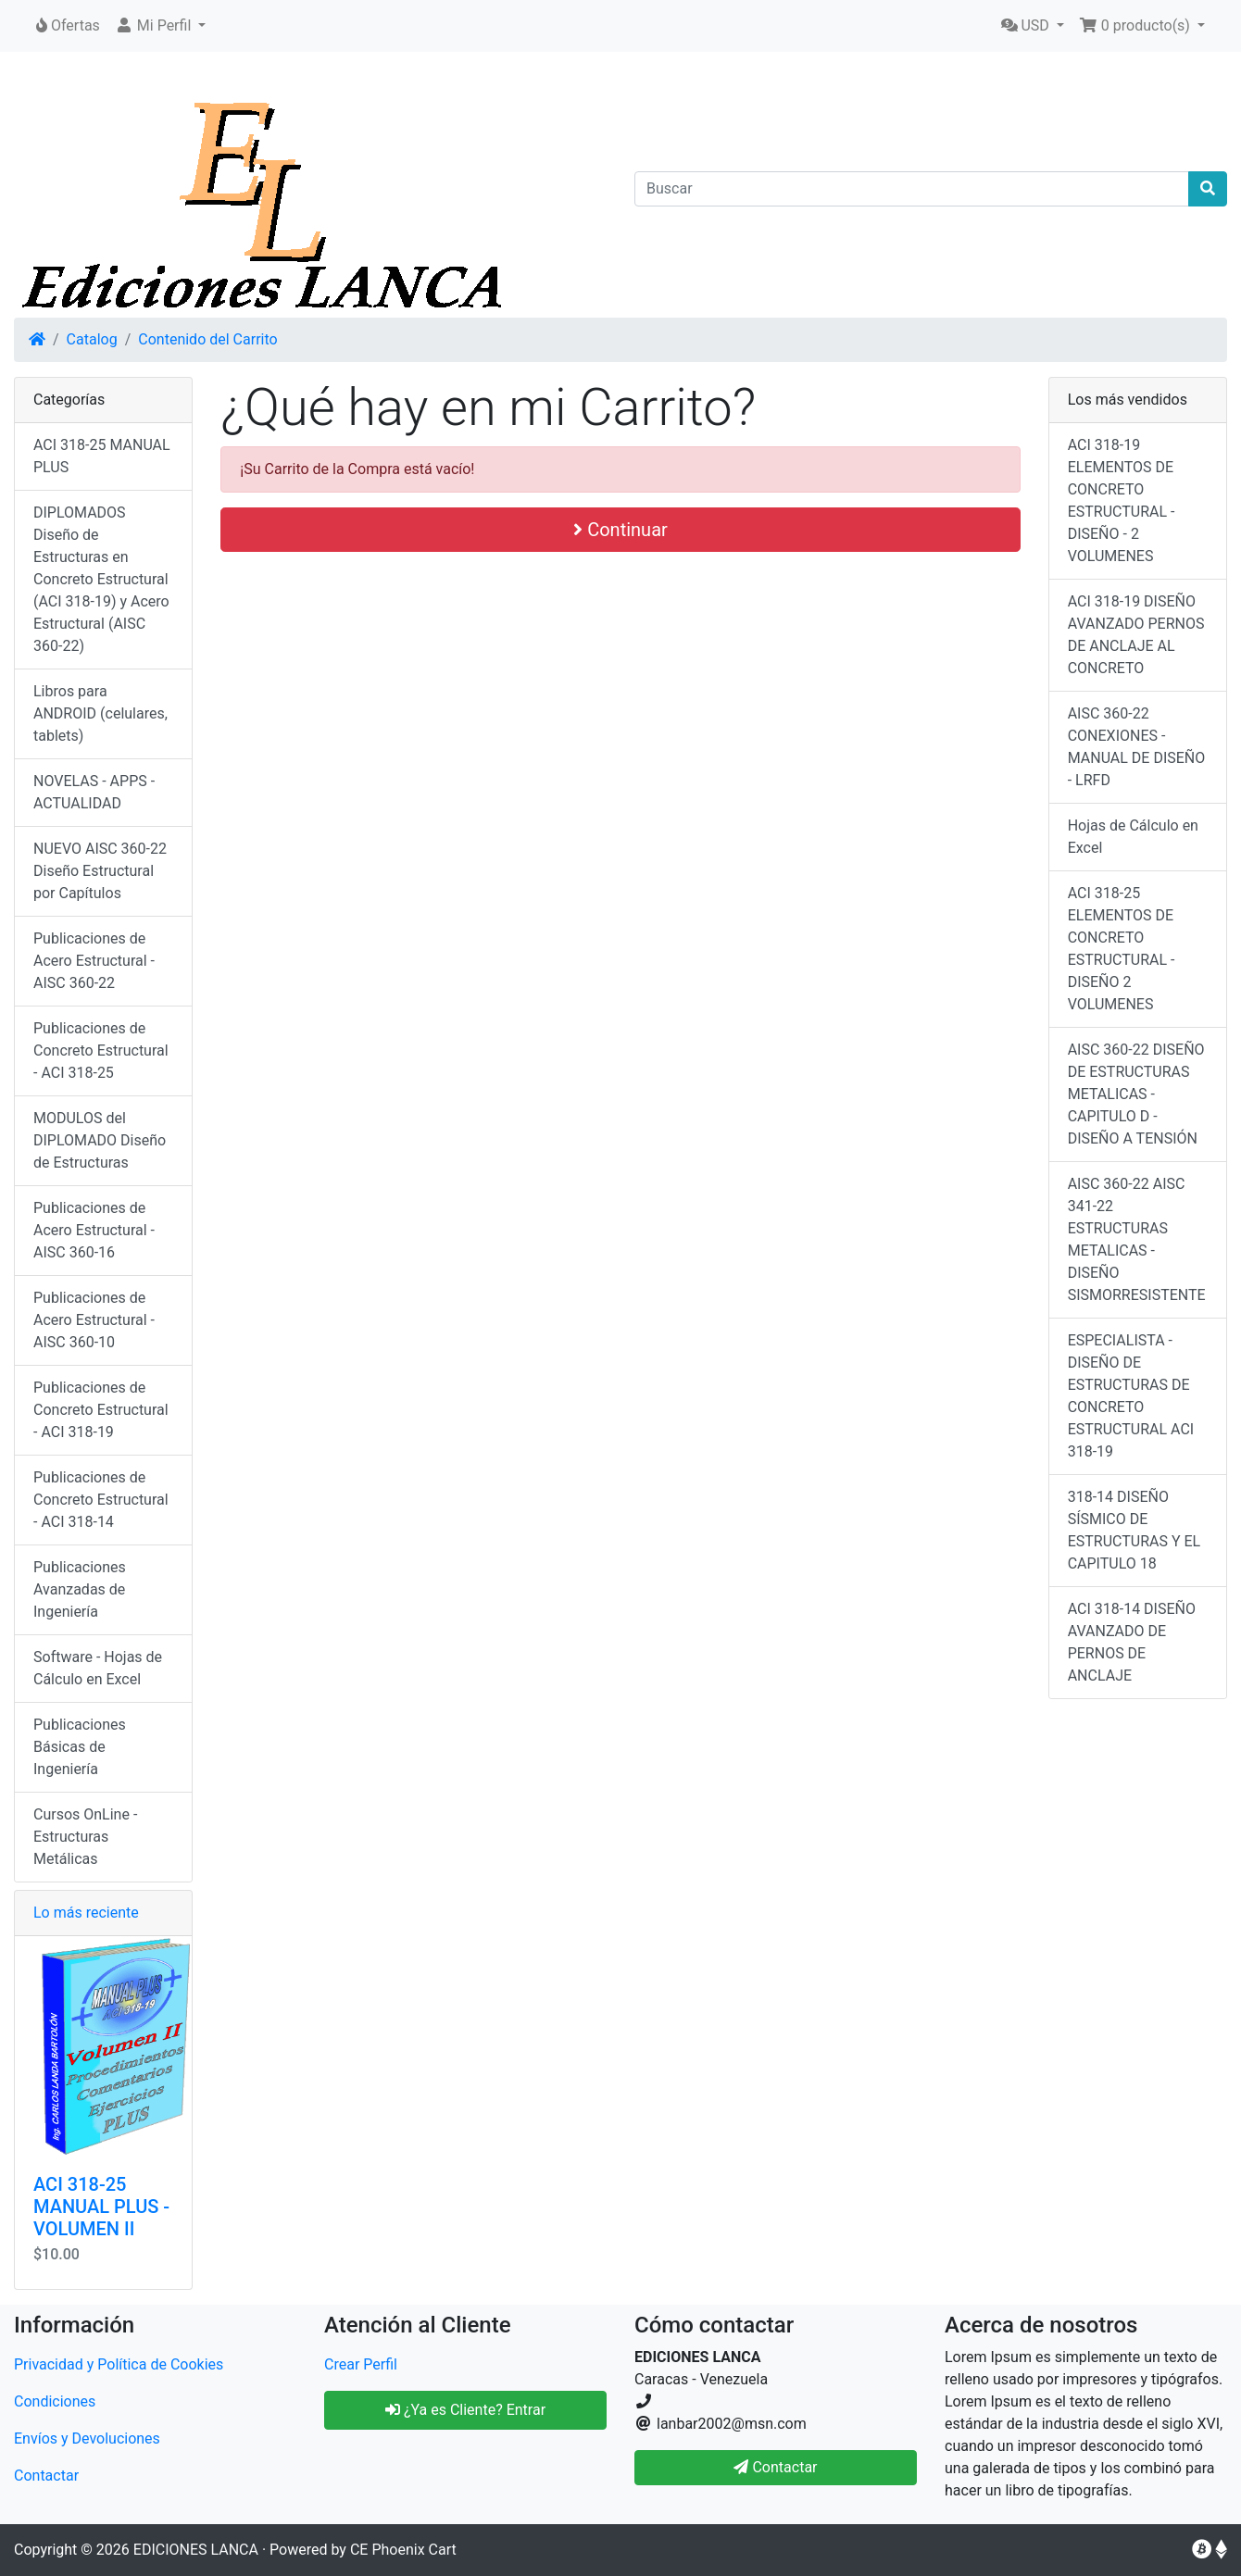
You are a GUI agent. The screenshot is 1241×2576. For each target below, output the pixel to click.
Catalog (92, 339)
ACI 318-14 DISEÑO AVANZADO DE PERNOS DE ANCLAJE (1132, 1642)
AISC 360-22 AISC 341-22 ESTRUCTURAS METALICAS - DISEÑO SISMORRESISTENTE (1137, 1239)
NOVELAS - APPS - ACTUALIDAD (94, 792)
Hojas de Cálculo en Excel (1133, 837)
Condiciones (54, 2401)
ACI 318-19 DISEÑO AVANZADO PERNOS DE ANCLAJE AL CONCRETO (1136, 635)
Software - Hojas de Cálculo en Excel (97, 1668)
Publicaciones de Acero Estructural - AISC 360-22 (94, 961)
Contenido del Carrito (207, 339)
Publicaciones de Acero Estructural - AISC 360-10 (94, 1320)
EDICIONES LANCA (195, 2549)
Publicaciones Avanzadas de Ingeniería (79, 1589)
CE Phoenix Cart (403, 2549)
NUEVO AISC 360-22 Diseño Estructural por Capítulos (100, 871)
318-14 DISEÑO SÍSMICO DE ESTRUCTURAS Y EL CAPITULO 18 (1134, 1530)
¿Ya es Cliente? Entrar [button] (465, 2410)
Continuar (620, 530)
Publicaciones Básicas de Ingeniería (79, 1747)
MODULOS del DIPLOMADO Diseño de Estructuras (99, 1140)
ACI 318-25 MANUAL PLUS (101, 456)
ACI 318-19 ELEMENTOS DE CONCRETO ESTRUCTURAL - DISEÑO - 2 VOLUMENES (1121, 500)
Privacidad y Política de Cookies (118, 2364)
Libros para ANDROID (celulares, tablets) (100, 713)
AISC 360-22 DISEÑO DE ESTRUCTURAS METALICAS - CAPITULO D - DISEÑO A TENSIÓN (1136, 1094)
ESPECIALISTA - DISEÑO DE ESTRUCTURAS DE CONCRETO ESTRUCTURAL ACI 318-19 (1131, 1396)
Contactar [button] (775, 2467)
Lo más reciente (86, 1912)
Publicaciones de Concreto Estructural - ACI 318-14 (101, 1500)
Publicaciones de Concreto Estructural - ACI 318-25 (101, 1050)
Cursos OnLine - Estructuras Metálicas (85, 1837)
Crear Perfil (360, 2364)
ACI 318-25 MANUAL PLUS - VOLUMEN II (101, 2206)
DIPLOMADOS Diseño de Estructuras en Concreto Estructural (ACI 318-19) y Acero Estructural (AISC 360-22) (101, 579)
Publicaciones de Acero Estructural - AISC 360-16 (94, 1230)
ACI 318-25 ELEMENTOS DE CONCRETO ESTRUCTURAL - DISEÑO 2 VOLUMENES (1121, 948)
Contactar (46, 2475)
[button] (160, 25)
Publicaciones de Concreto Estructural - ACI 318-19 (101, 1410)
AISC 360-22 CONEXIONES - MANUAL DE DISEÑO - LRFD (1137, 747)
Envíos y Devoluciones (87, 2438)
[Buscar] (911, 188)
